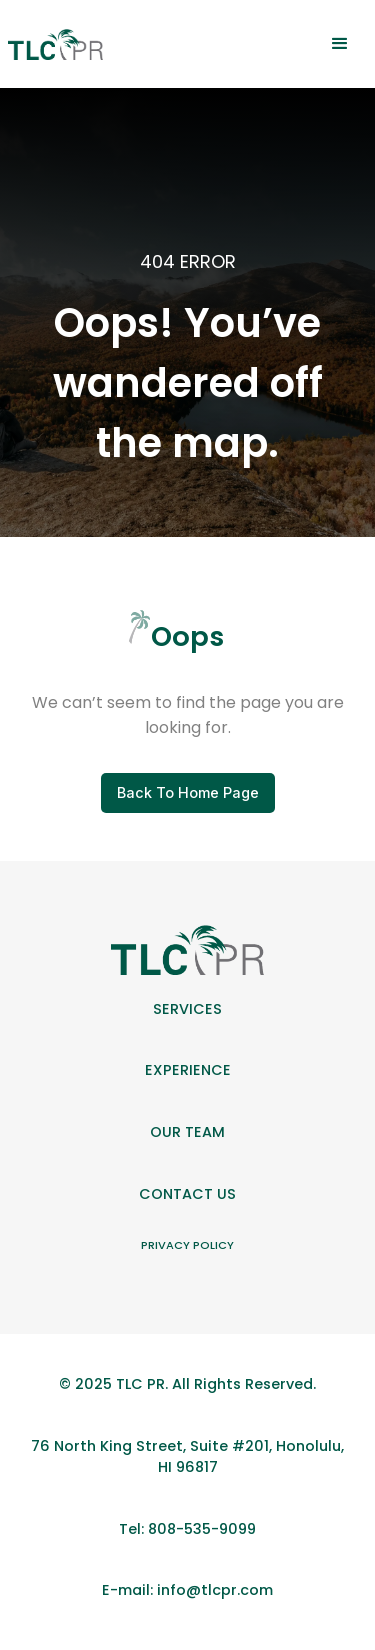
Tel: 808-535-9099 (187, 1529)
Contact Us (187, 1194)
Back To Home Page (188, 792)
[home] (55, 44)
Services (187, 1009)
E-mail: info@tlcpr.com (187, 1590)
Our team (187, 1132)
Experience (188, 1070)
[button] (340, 44)
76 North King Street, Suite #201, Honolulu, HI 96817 (187, 1457)
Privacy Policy (187, 1245)
